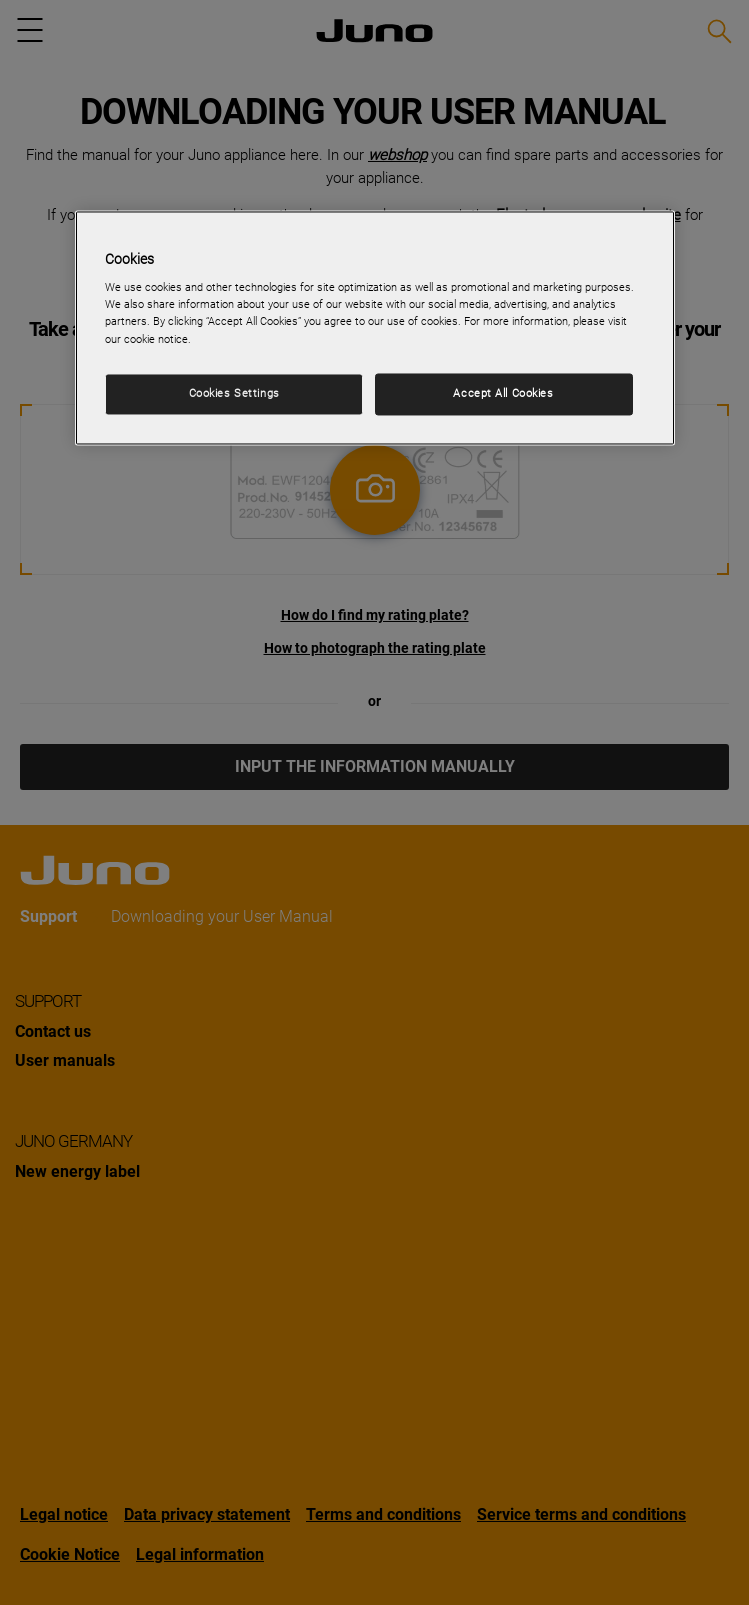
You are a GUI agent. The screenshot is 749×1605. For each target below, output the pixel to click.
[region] (375, 327)
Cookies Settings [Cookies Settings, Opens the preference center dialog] (234, 393)
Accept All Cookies (503, 393)
